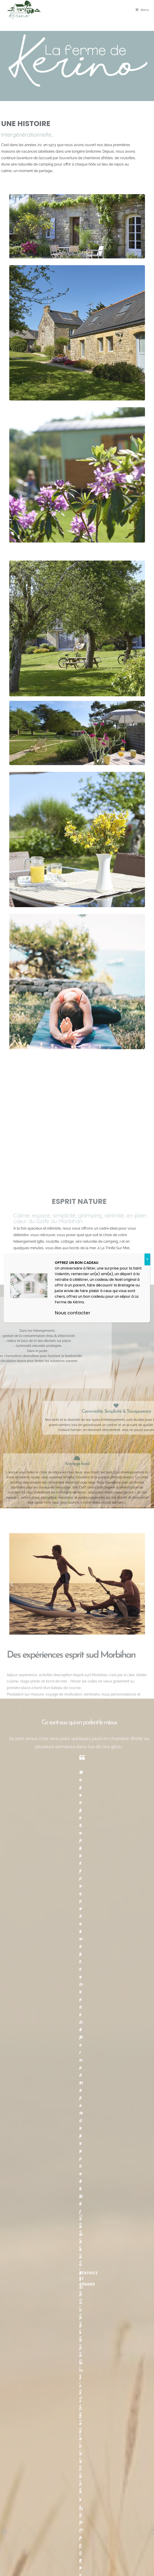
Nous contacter (72, 1313)
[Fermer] (147, 1259)
